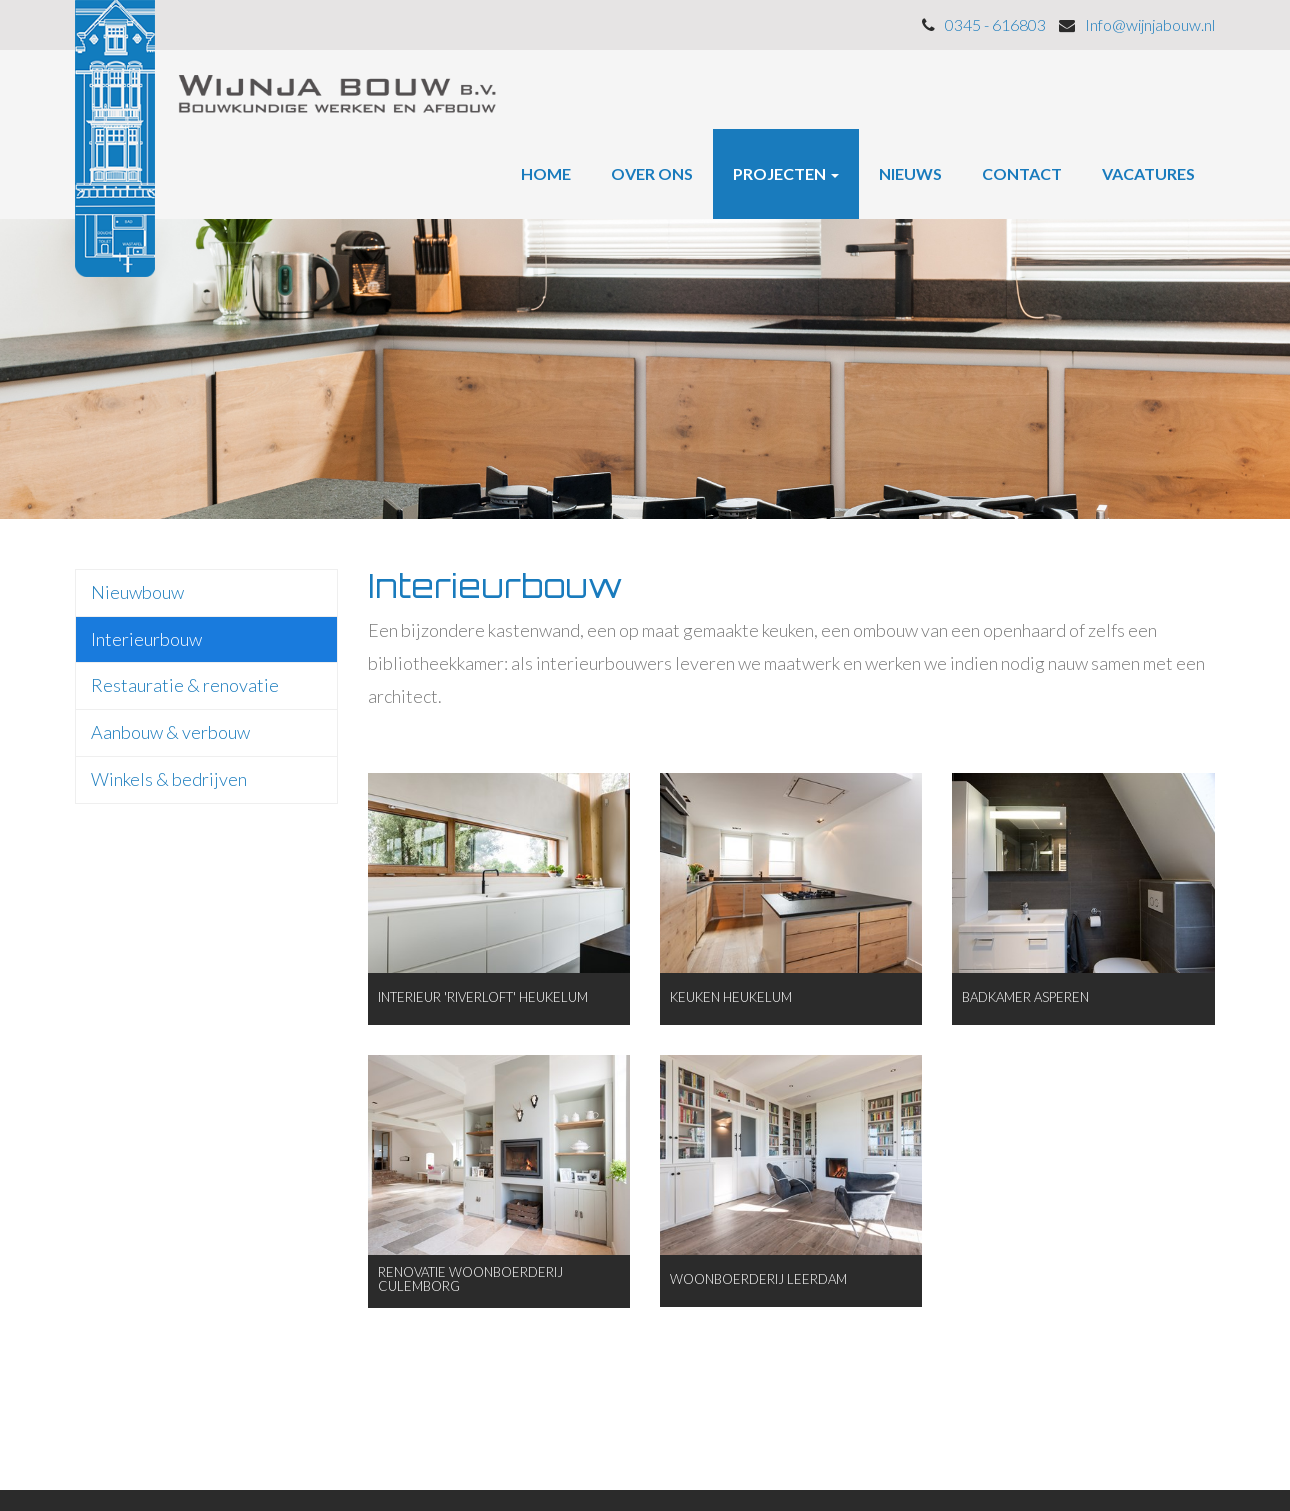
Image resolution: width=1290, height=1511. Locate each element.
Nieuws (910, 173)
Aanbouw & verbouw (170, 732)
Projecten (786, 173)
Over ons (652, 173)
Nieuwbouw (137, 592)
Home (546, 173)
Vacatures (1148, 173)
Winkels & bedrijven (169, 779)
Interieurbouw (146, 639)
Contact (1022, 173)
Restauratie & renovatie (185, 685)
